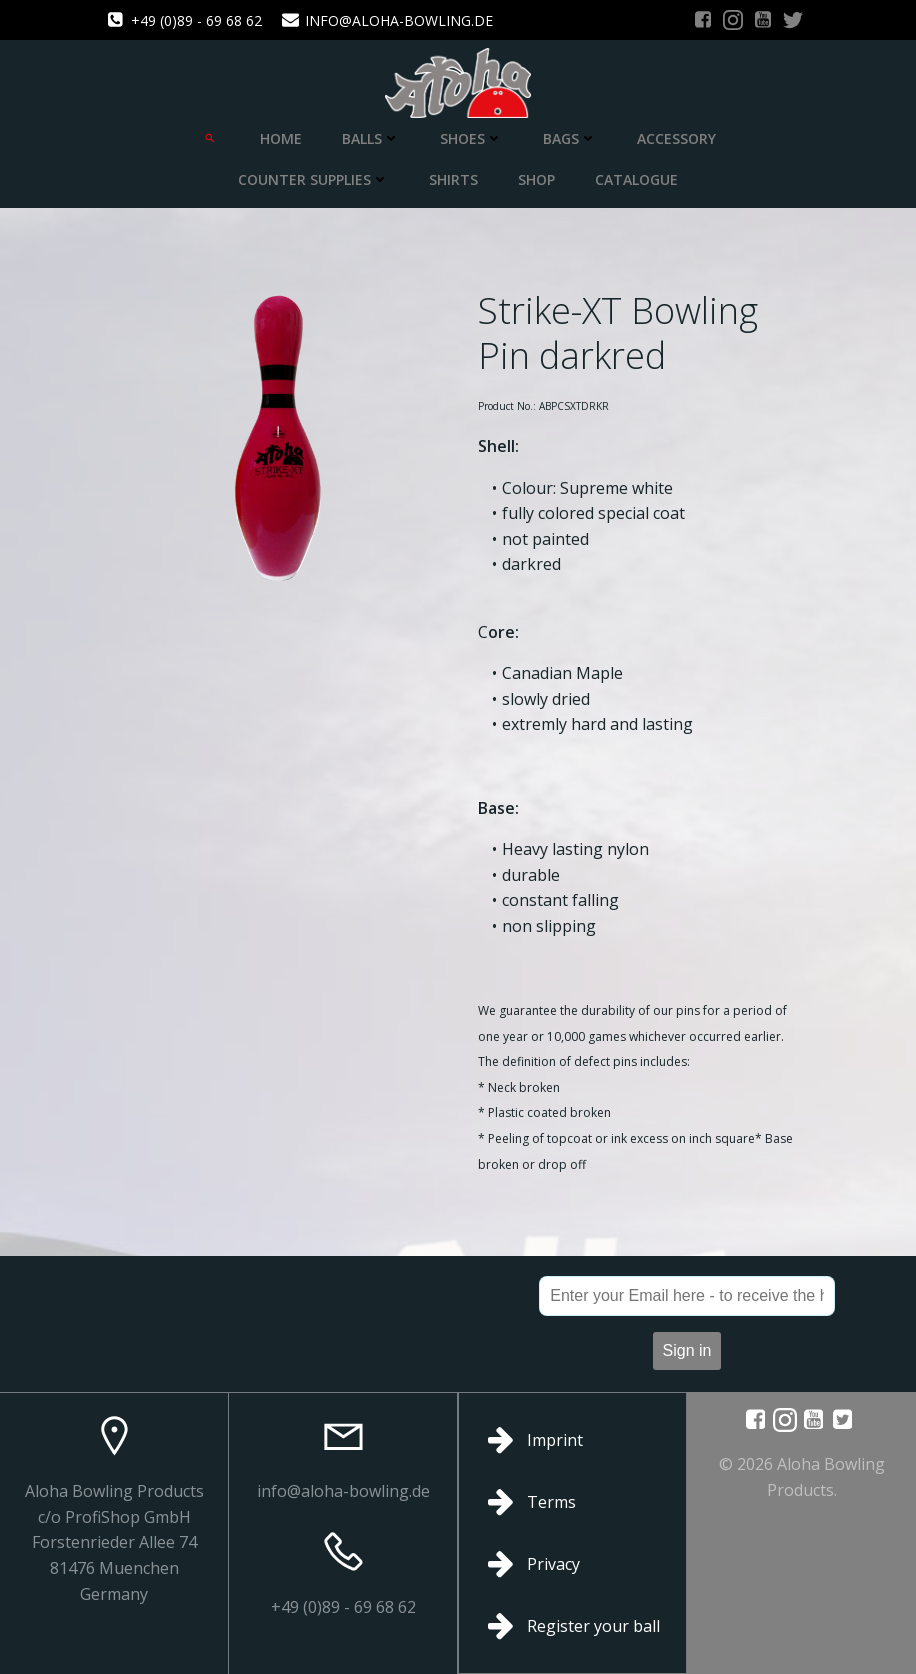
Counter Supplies (313, 179)
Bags (570, 138)
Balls (371, 138)
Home (281, 138)
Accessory (676, 138)
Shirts (453, 179)
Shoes (471, 138)
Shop (536, 179)
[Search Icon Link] (210, 138)
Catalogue (636, 179)
